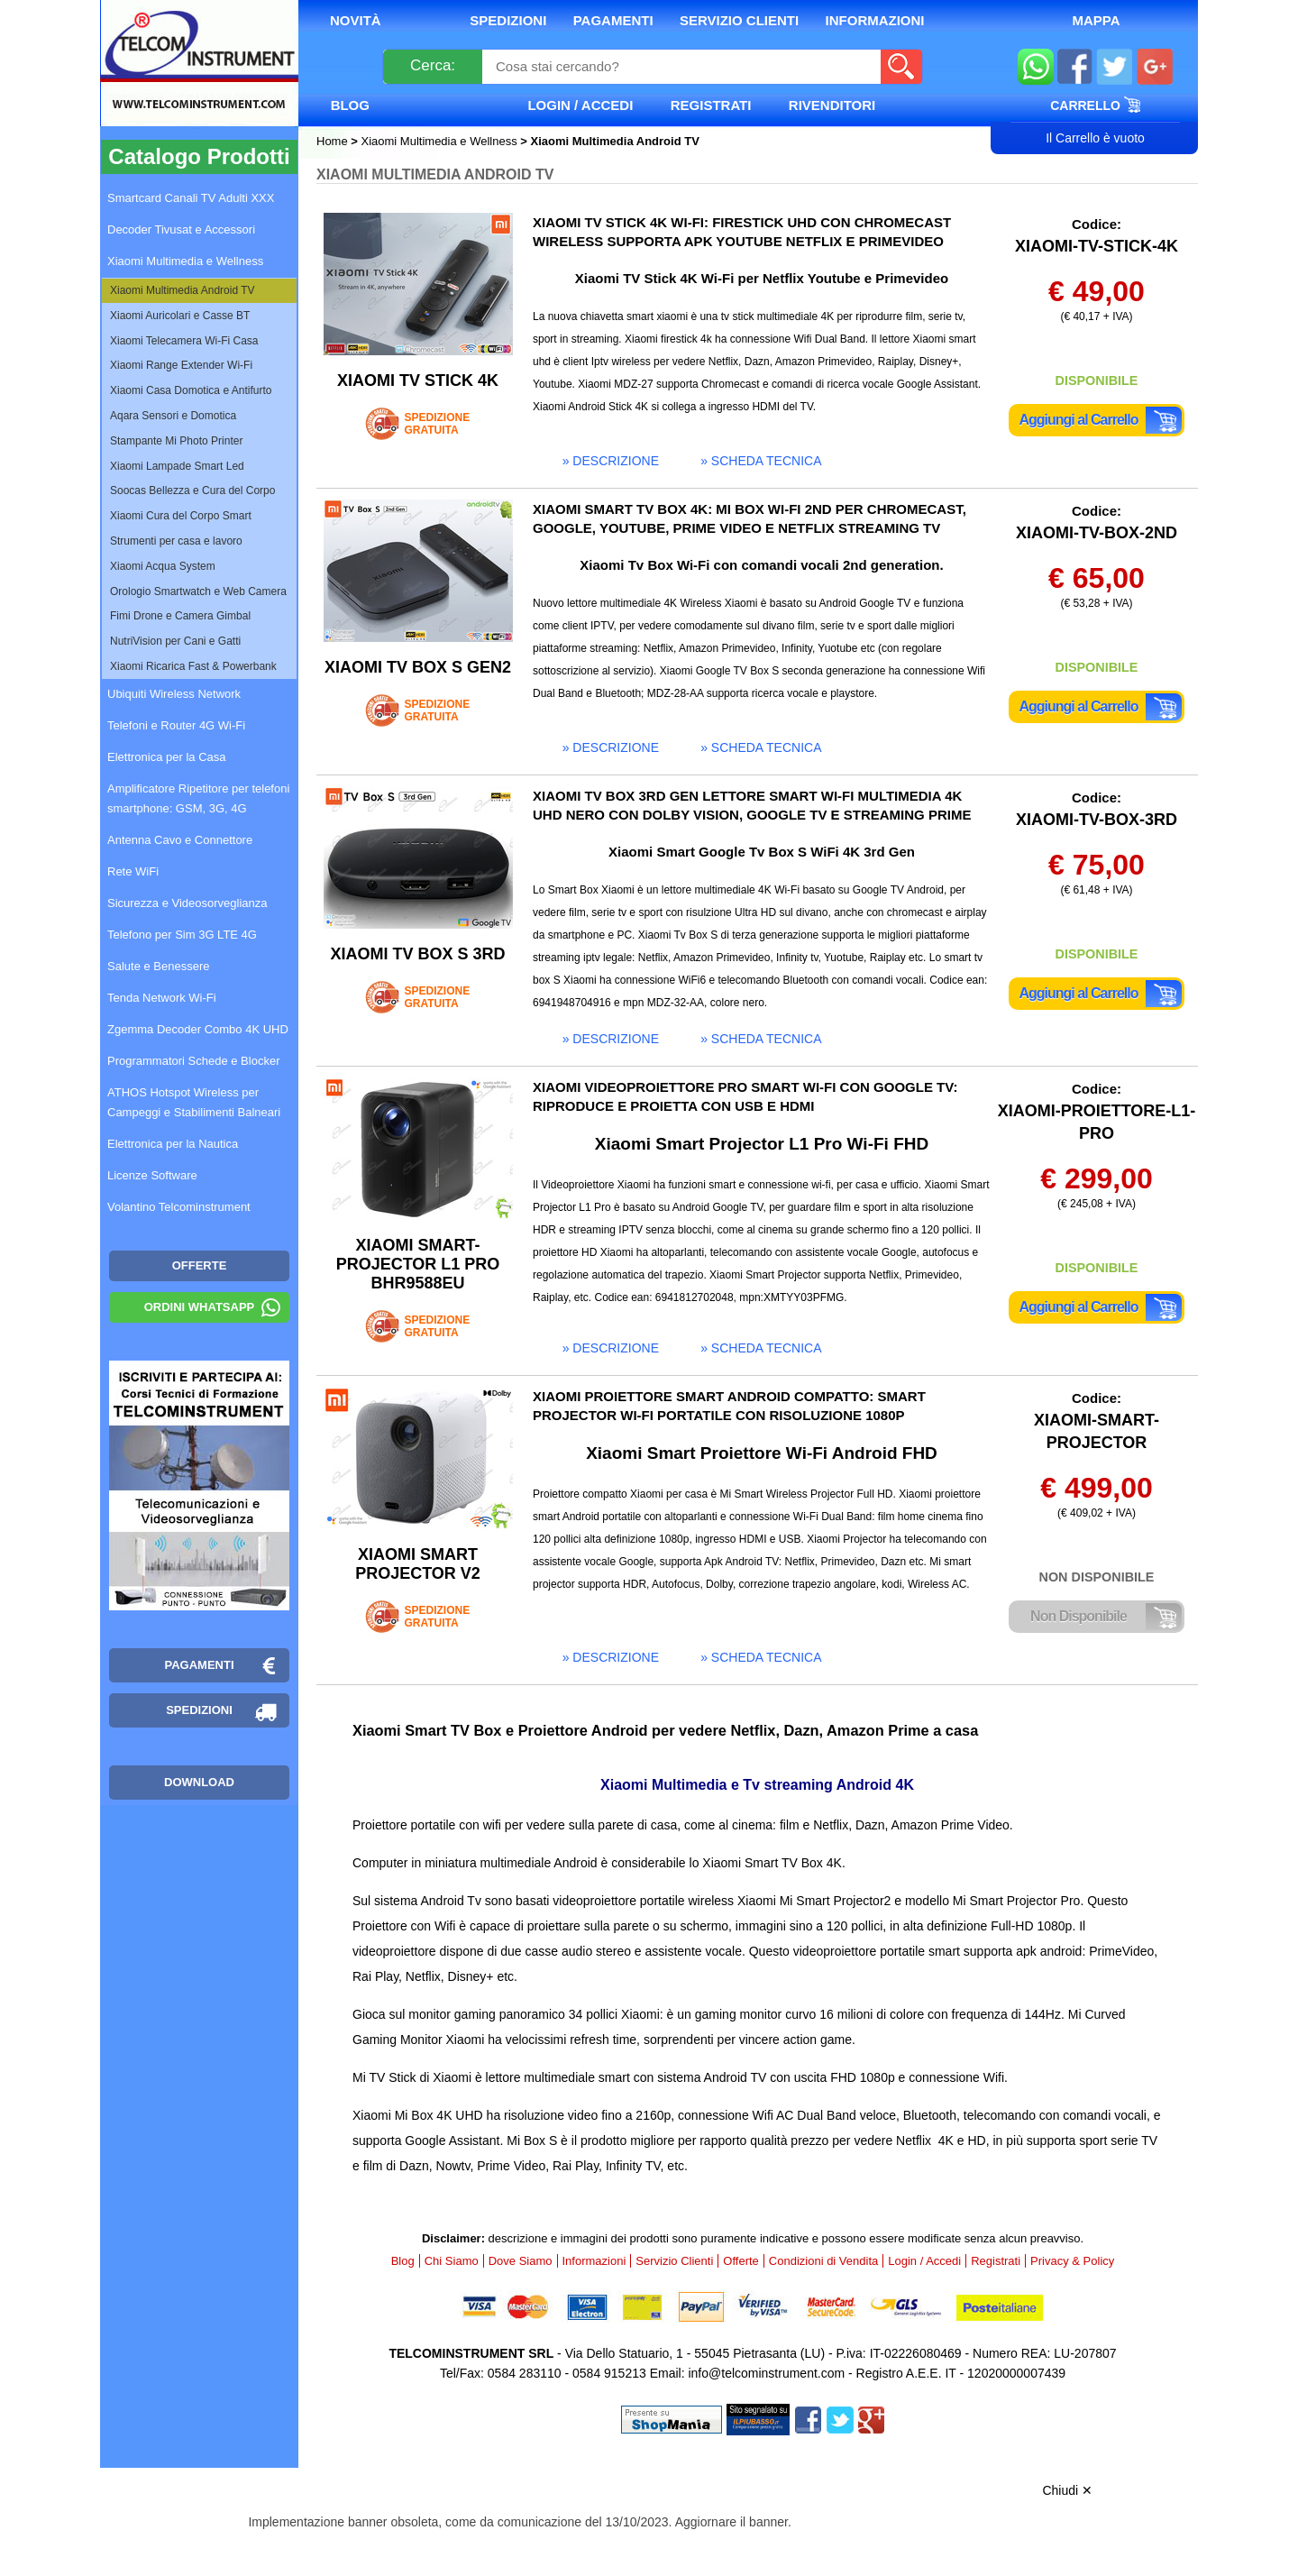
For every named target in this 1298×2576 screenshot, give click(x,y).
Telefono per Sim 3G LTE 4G (182, 934)
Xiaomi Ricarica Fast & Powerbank (193, 666)
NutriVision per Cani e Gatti (175, 641)
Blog (350, 105)
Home (333, 141)
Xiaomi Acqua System (162, 566)
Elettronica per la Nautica (172, 1143)
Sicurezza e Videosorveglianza (187, 903)
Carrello (1095, 104)
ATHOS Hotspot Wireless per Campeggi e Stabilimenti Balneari (193, 1102)
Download (199, 1782)
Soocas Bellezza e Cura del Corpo (192, 490)
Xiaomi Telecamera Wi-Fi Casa (184, 341)
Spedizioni (508, 20)
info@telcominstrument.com (766, 2373)
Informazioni (875, 20)
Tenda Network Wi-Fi (161, 997)
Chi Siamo (452, 2261)
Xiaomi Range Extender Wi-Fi (181, 365)
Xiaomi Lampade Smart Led (177, 466)
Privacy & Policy (1072, 2261)
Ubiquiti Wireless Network (174, 694)
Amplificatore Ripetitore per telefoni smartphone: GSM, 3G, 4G (198, 798)
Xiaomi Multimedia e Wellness (439, 141)
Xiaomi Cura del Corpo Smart (180, 515)
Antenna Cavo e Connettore (179, 840)
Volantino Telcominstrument (179, 1207)
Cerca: (432, 65)
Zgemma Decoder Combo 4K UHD (197, 1029)
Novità (355, 20)
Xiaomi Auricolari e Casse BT (180, 315)
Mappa (1096, 20)
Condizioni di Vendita (823, 2261)
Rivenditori (832, 105)
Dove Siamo (521, 2261)
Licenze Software (152, 1175)
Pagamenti (613, 20)
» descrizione (610, 461)
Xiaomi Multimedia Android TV (182, 290)
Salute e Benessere (158, 966)
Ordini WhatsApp (199, 1307)
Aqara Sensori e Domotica (173, 415)
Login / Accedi (580, 105)
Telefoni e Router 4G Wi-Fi (176, 725)
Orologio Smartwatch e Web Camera (198, 591)
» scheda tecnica (760, 461)
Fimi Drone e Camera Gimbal (180, 616)
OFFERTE (199, 1265)
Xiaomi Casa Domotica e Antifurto (190, 390)
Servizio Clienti (739, 20)
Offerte (741, 2261)
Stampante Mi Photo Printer (176, 441)
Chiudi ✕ (1067, 2490)
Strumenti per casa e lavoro (176, 541)
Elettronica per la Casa (166, 757)
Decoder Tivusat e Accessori (181, 229)
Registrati (711, 105)
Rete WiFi (133, 871)
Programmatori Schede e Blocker (193, 1061)
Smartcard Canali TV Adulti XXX (190, 198)
